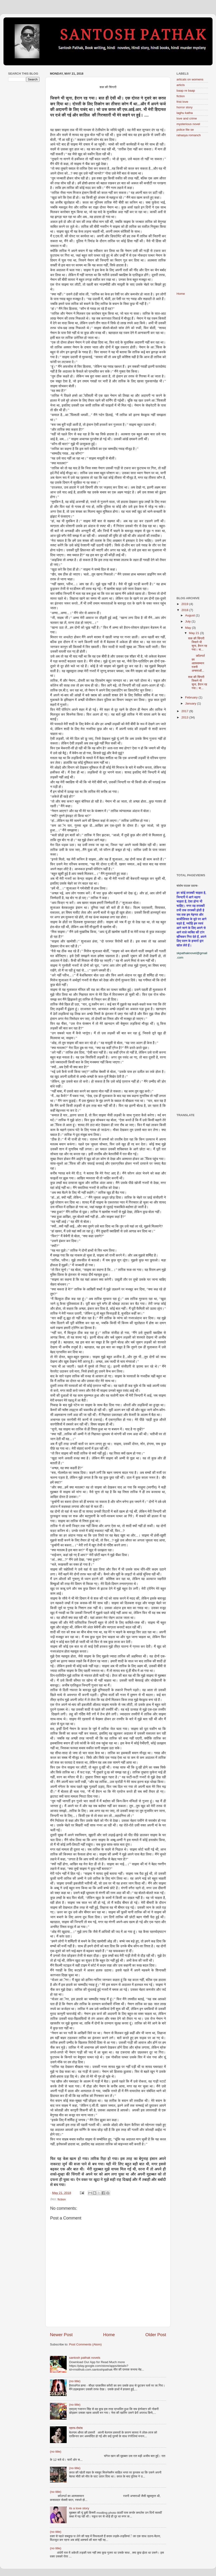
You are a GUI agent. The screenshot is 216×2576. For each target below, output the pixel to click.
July (188, 621)
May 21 (194, 633)
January (191, 703)
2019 (185, 604)
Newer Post (61, 2334)
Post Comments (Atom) (85, 2344)
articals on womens (190, 79)
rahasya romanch (189, 135)
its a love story (79, 2508)
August (190, 615)
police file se (185, 129)
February (192, 697)
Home (109, 2334)
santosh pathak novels (84, 2357)
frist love (182, 101)
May (188, 627)
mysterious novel (188, 124)
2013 (185, 717)
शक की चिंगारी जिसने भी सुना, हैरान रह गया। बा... (197, 644)
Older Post (155, 2334)
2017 (185, 711)
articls (181, 85)
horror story (185, 107)
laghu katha (185, 113)
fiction (62, 2199)
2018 (185, 610)
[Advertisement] (23, 158)
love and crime (187, 118)
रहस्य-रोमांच (75, 2428)
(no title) (74, 2381)
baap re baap (186, 90)
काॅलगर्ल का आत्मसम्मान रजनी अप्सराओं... (196, 663)
